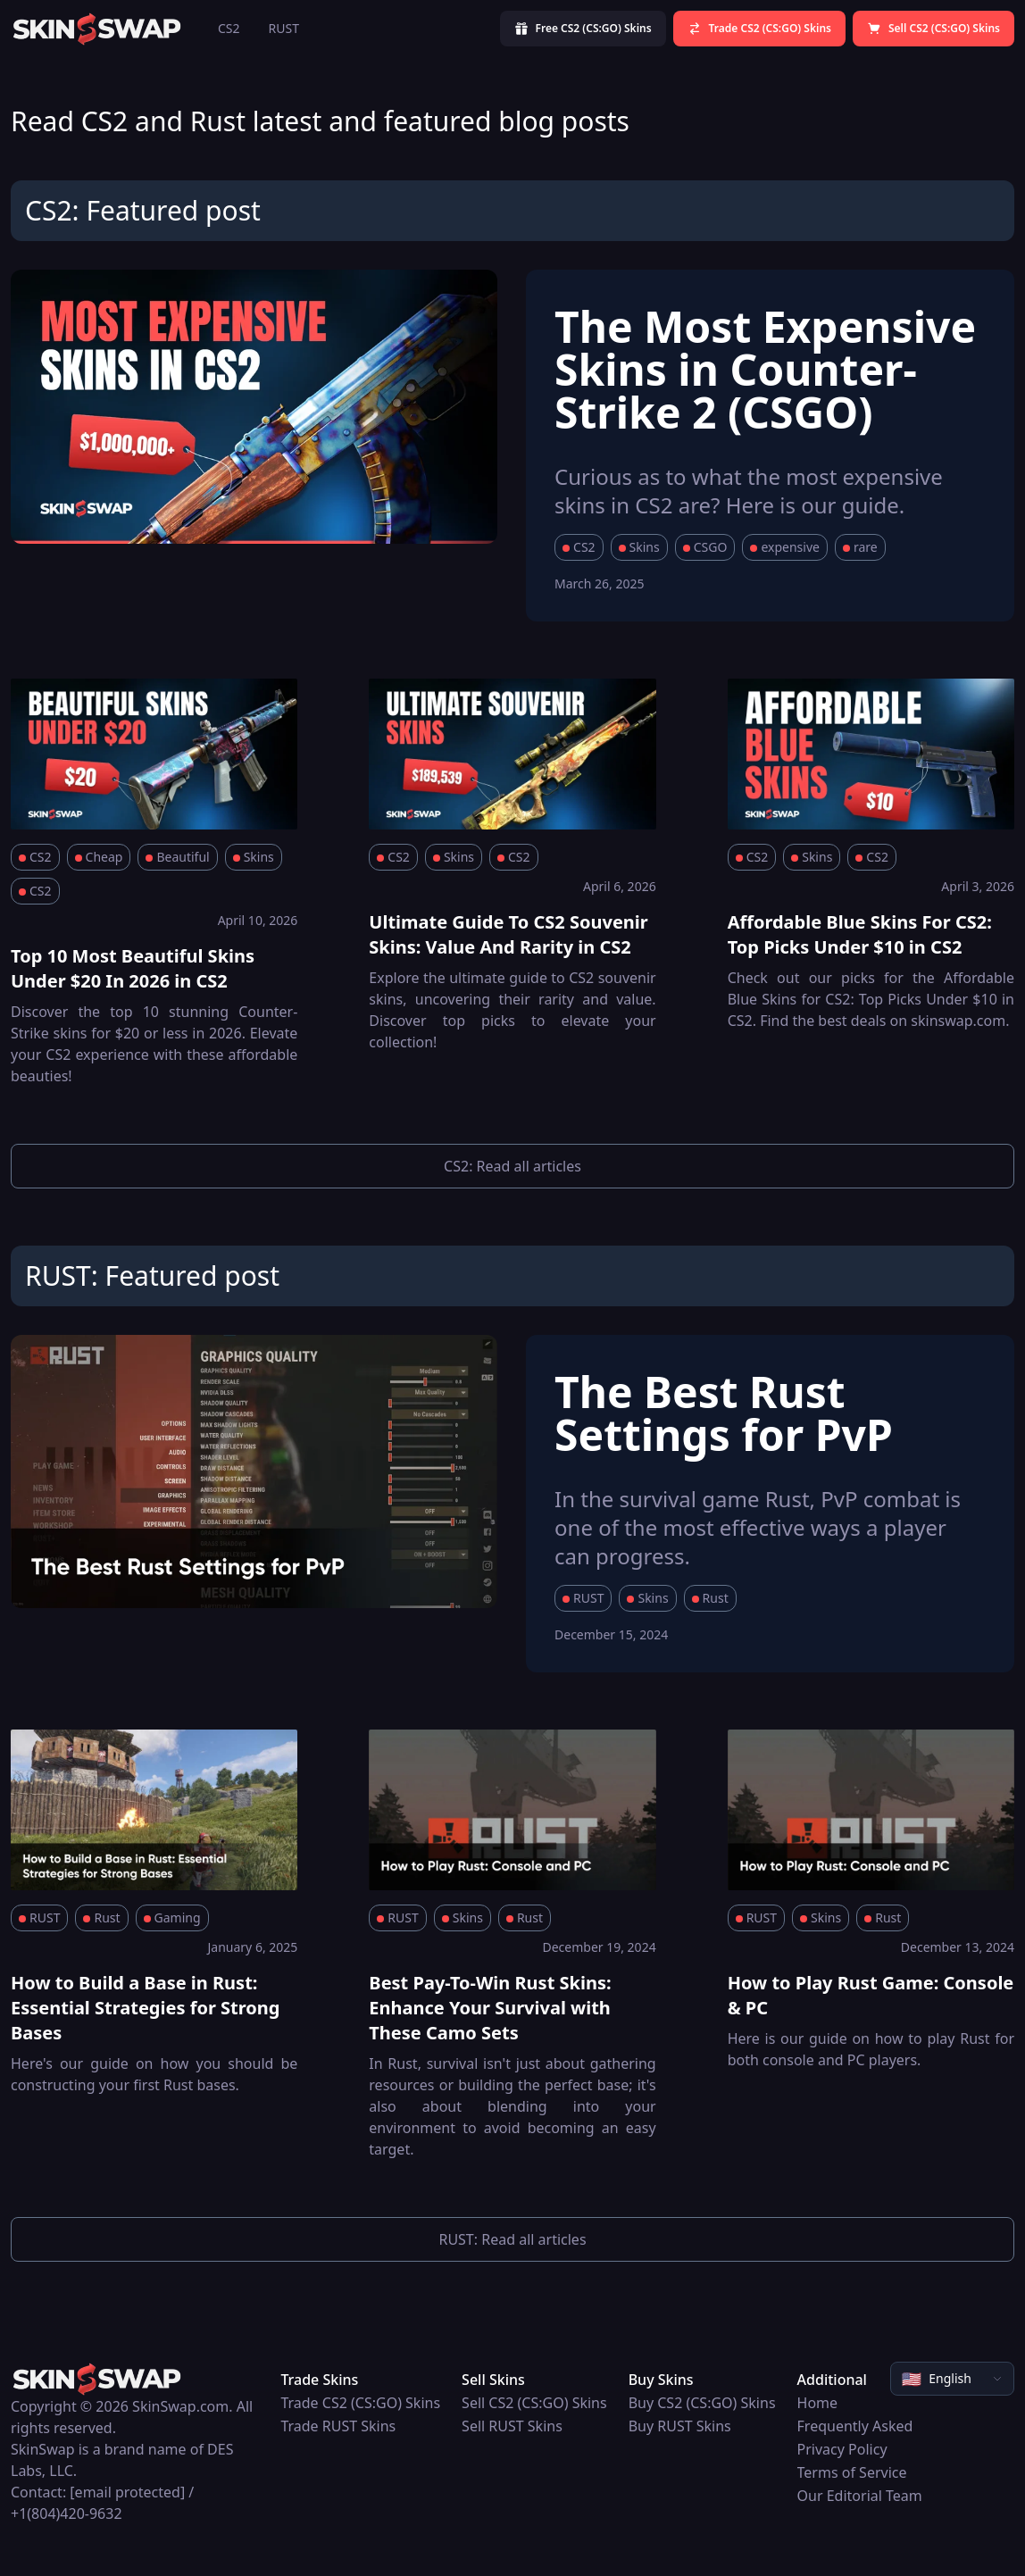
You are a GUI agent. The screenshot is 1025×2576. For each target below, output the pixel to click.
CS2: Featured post (143, 210)
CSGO (705, 546)
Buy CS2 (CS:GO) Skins (702, 2403)
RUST (284, 28)
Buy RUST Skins (680, 2426)
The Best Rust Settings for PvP (723, 1413)
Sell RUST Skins (512, 2426)
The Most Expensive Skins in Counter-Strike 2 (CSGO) (765, 369)
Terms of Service (852, 2472)
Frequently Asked (855, 2426)
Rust (710, 1597)
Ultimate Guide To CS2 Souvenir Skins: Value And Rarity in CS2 (508, 934)
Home (817, 2403)
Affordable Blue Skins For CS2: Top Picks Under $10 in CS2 (860, 934)
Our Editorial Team (859, 2495)
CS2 (229, 28)
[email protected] (127, 2492)
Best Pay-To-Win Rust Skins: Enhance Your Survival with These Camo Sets (490, 2008)
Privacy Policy (842, 2449)
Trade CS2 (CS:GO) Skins (360, 2403)
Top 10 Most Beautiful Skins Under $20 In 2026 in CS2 (132, 968)
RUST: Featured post (152, 1275)
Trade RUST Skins (338, 2426)
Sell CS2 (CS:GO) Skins (534, 2403)
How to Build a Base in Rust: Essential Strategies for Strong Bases (145, 2008)
